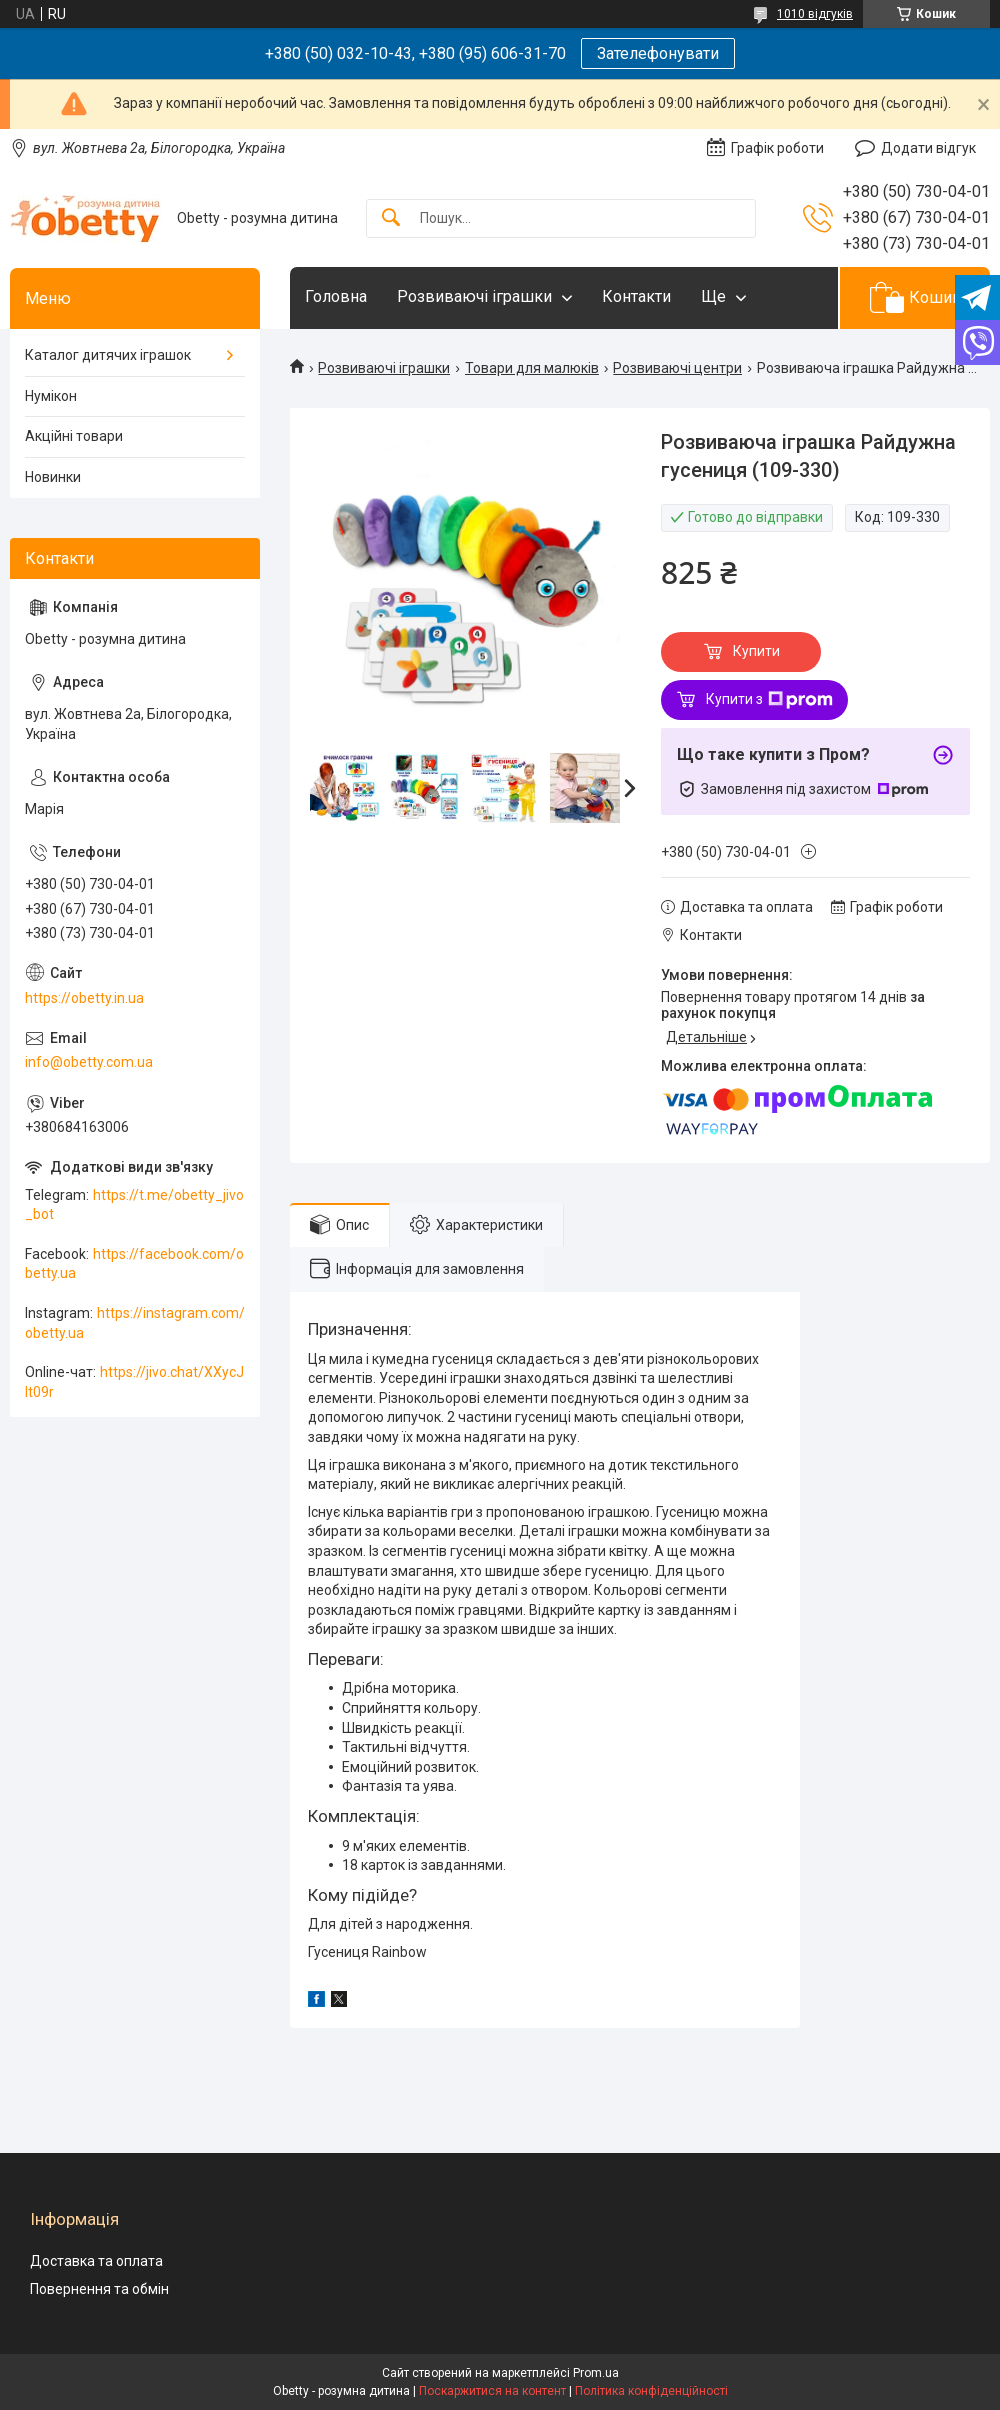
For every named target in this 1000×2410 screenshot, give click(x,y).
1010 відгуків (815, 14)
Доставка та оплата (96, 2261)
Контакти (636, 296)
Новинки (53, 477)
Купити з (769, 700)
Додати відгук (928, 148)
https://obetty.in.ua (84, 998)
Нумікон (51, 396)
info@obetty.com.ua (89, 1062)
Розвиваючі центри (677, 368)
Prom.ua (596, 2373)
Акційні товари (74, 436)
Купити (756, 651)
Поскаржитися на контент (492, 2391)
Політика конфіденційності (651, 2391)
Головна (336, 296)
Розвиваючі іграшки (474, 296)
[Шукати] (391, 218)
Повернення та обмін (99, 2289)
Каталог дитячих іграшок (108, 355)
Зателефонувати (658, 53)
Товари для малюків (532, 368)
